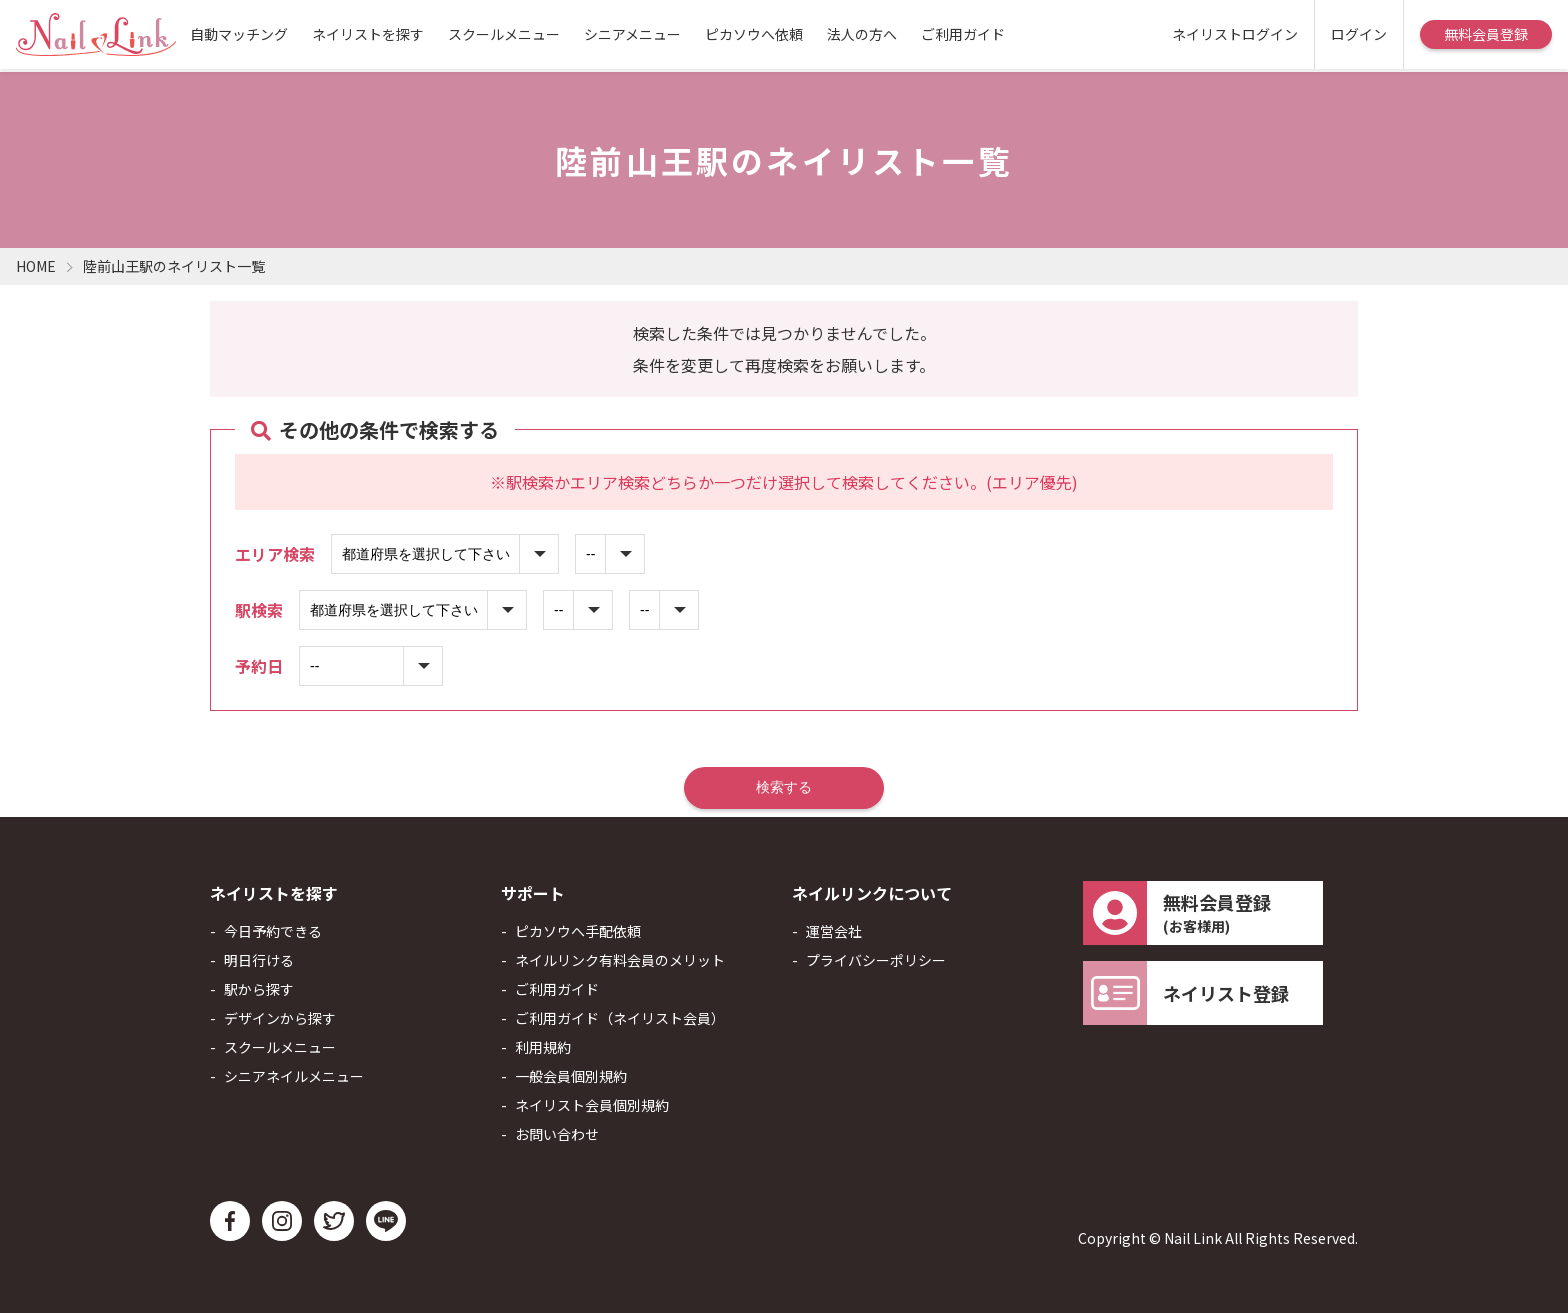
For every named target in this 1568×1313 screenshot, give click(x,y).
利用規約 (543, 1047)
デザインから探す (280, 1018)
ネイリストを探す (368, 34)
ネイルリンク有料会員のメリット (620, 960)
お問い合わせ (557, 1134)
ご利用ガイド (963, 34)
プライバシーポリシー (876, 960)
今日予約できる (273, 931)
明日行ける (259, 960)
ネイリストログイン (1235, 34)
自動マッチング (239, 34)
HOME (36, 266)
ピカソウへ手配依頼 (578, 931)
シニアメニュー (632, 34)
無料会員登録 (1486, 34)
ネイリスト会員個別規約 (592, 1105)
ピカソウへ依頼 (754, 34)
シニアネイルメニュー (294, 1076)
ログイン (1359, 34)
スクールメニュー (504, 34)
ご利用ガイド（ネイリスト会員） (620, 1018)
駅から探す (259, 989)
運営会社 (834, 931)
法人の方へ (862, 34)
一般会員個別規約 (571, 1076)
